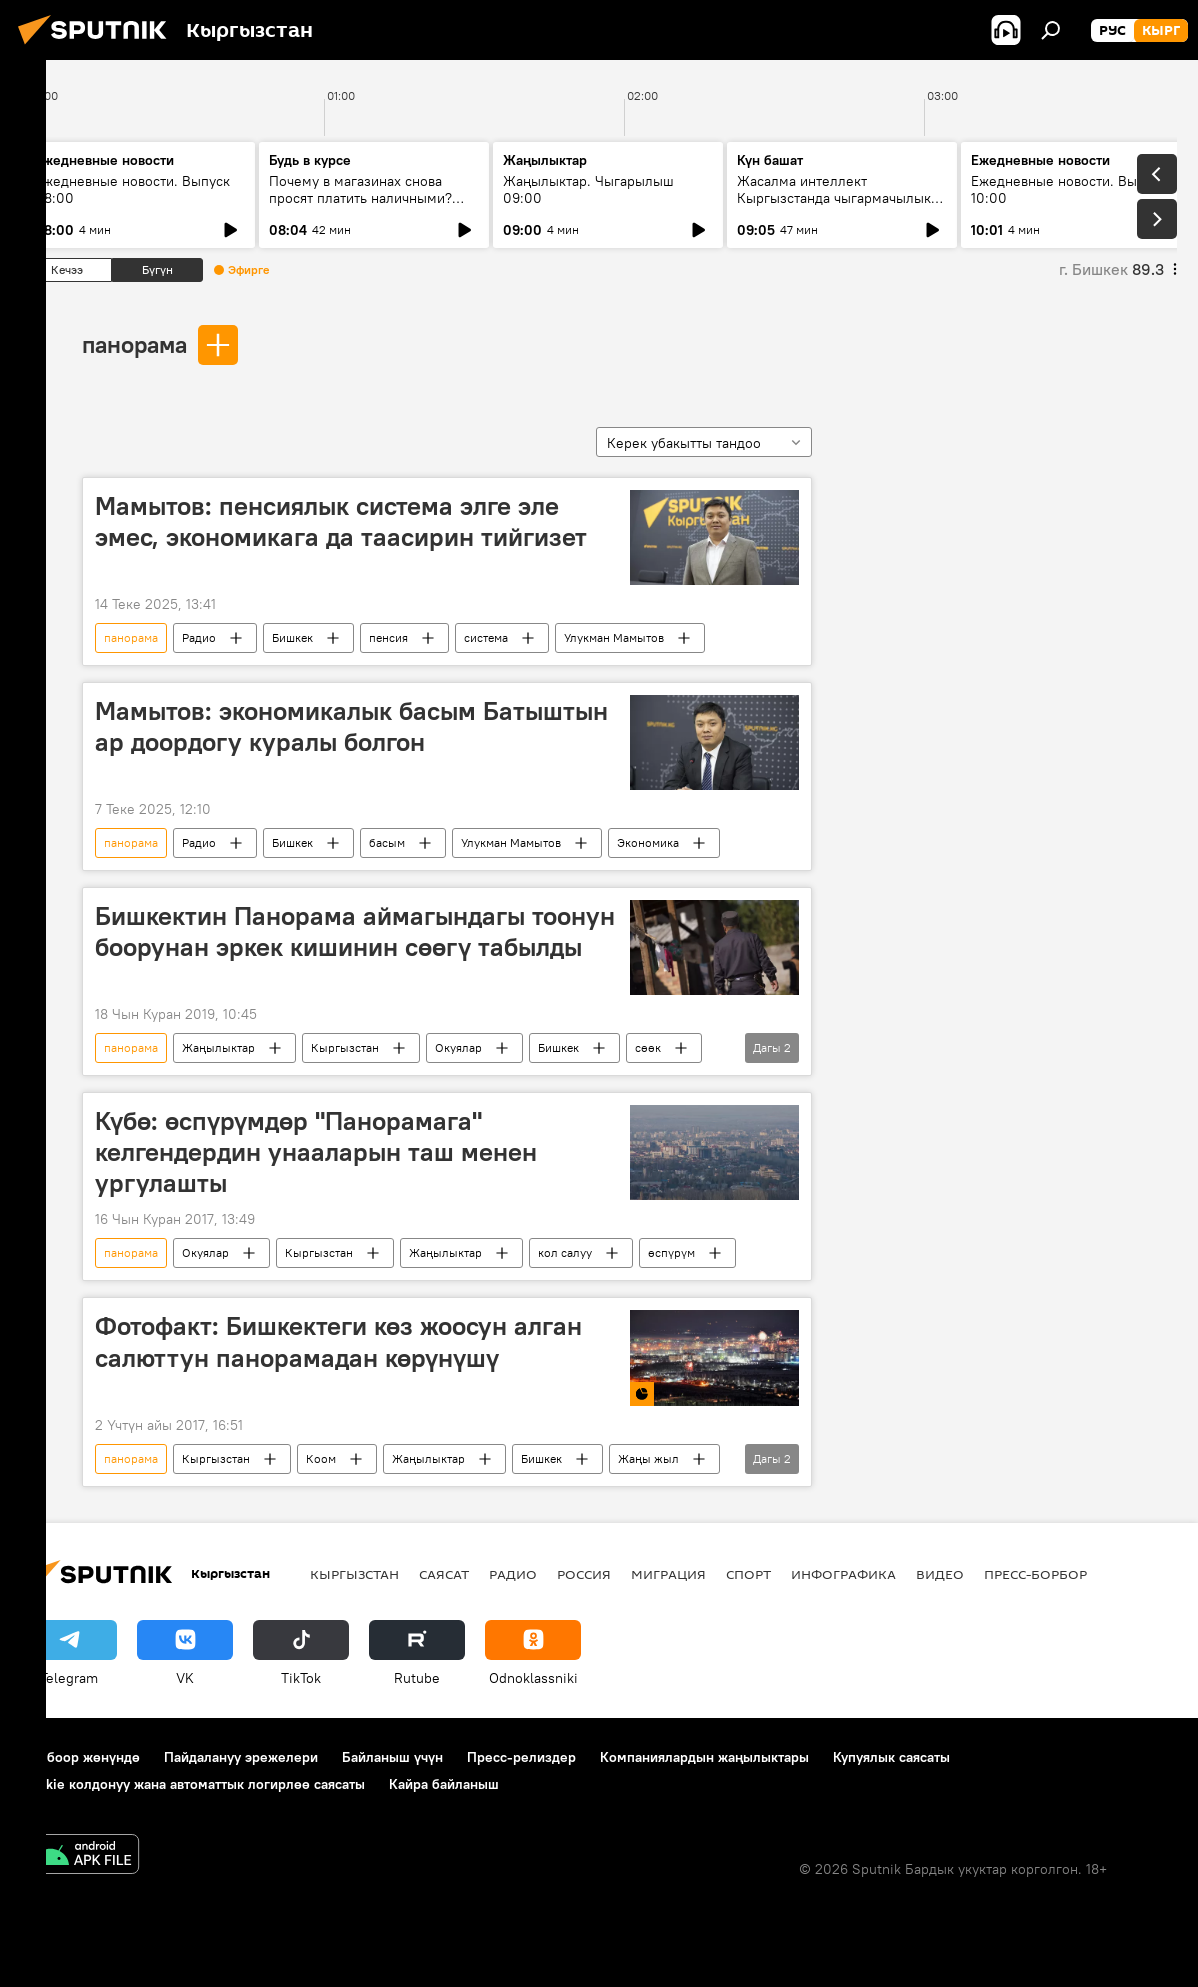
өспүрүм (671, 1252)
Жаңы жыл (648, 1458)
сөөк (648, 1047)
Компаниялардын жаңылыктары (704, 1757)
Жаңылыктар (218, 1047)
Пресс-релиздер (521, 1757)
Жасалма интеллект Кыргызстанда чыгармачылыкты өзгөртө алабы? (842, 198)
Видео (940, 1574)
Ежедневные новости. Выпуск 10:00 (1068, 189)
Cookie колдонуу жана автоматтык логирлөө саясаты (193, 1784)
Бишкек (292, 637)
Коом (321, 1458)
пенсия (388, 637)
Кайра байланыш (444, 1784)
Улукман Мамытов (614, 637)
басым (387, 842)
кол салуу (565, 1252)
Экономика (648, 842)
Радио (199, 637)
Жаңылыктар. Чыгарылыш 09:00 (588, 189)
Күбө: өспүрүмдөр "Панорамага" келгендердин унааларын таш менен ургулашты (316, 1152)
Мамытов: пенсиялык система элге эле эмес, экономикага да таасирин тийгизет (341, 521)
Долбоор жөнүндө (80, 1757)
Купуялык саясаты (891, 1757)
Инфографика (843, 1574)
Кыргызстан (345, 1047)
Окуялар (458, 1047)
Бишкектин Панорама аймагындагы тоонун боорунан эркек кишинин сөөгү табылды (355, 931)
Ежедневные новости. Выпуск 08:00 (132, 189)
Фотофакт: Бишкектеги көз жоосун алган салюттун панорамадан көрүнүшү (338, 1341)
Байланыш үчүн (392, 1757)
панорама (134, 344)
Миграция (668, 1574)
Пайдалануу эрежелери (241, 1757)
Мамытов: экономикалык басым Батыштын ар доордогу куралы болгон (351, 726)
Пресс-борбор (1035, 1574)
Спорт (748, 1574)
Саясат (444, 1574)
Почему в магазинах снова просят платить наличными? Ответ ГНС (360, 198)
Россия (584, 1574)
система (486, 637)
